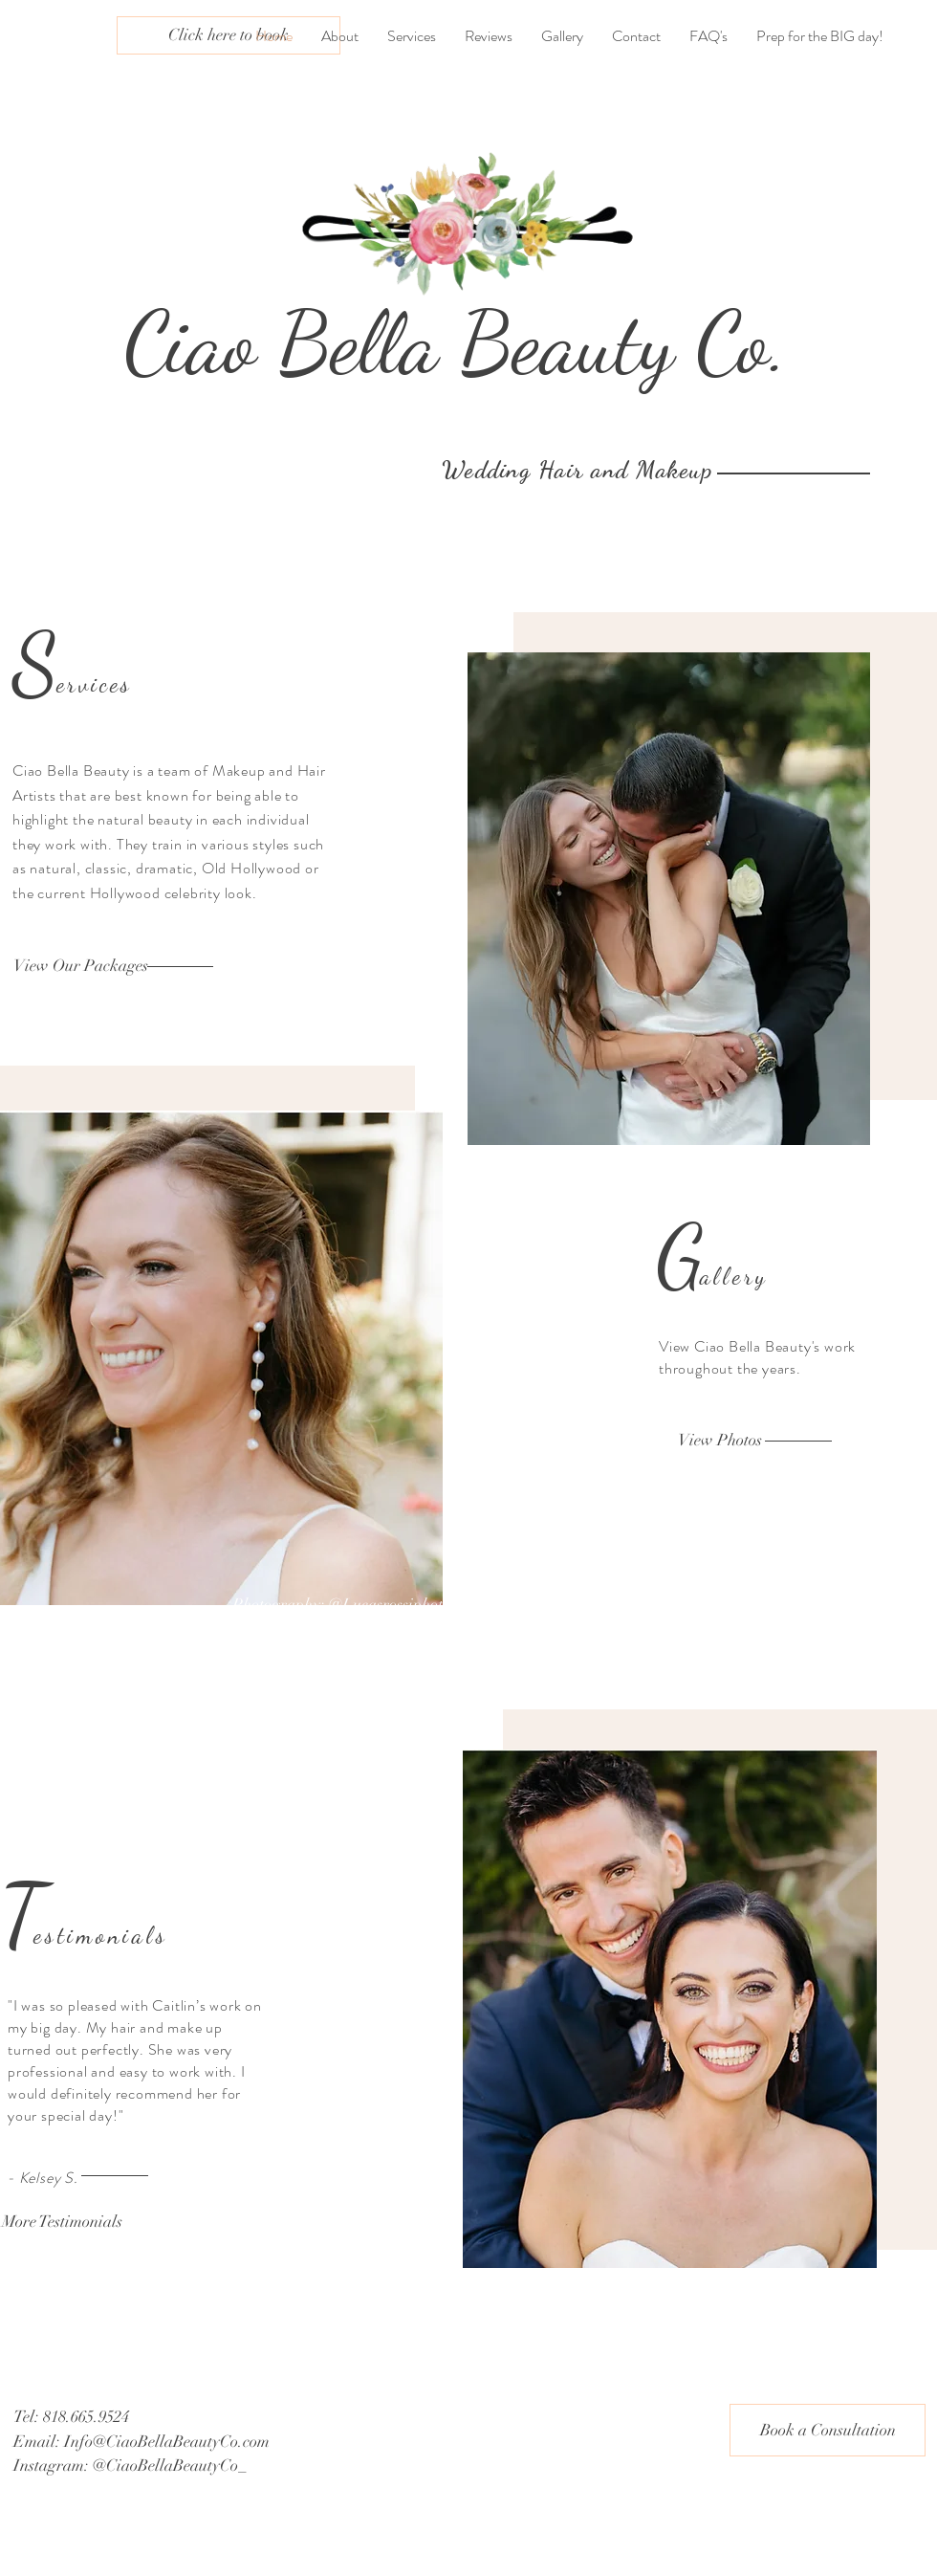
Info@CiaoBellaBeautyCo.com (167, 2442)
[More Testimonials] (62, 2222)
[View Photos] (720, 1440)
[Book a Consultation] (828, 2430)
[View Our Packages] (80, 966)
